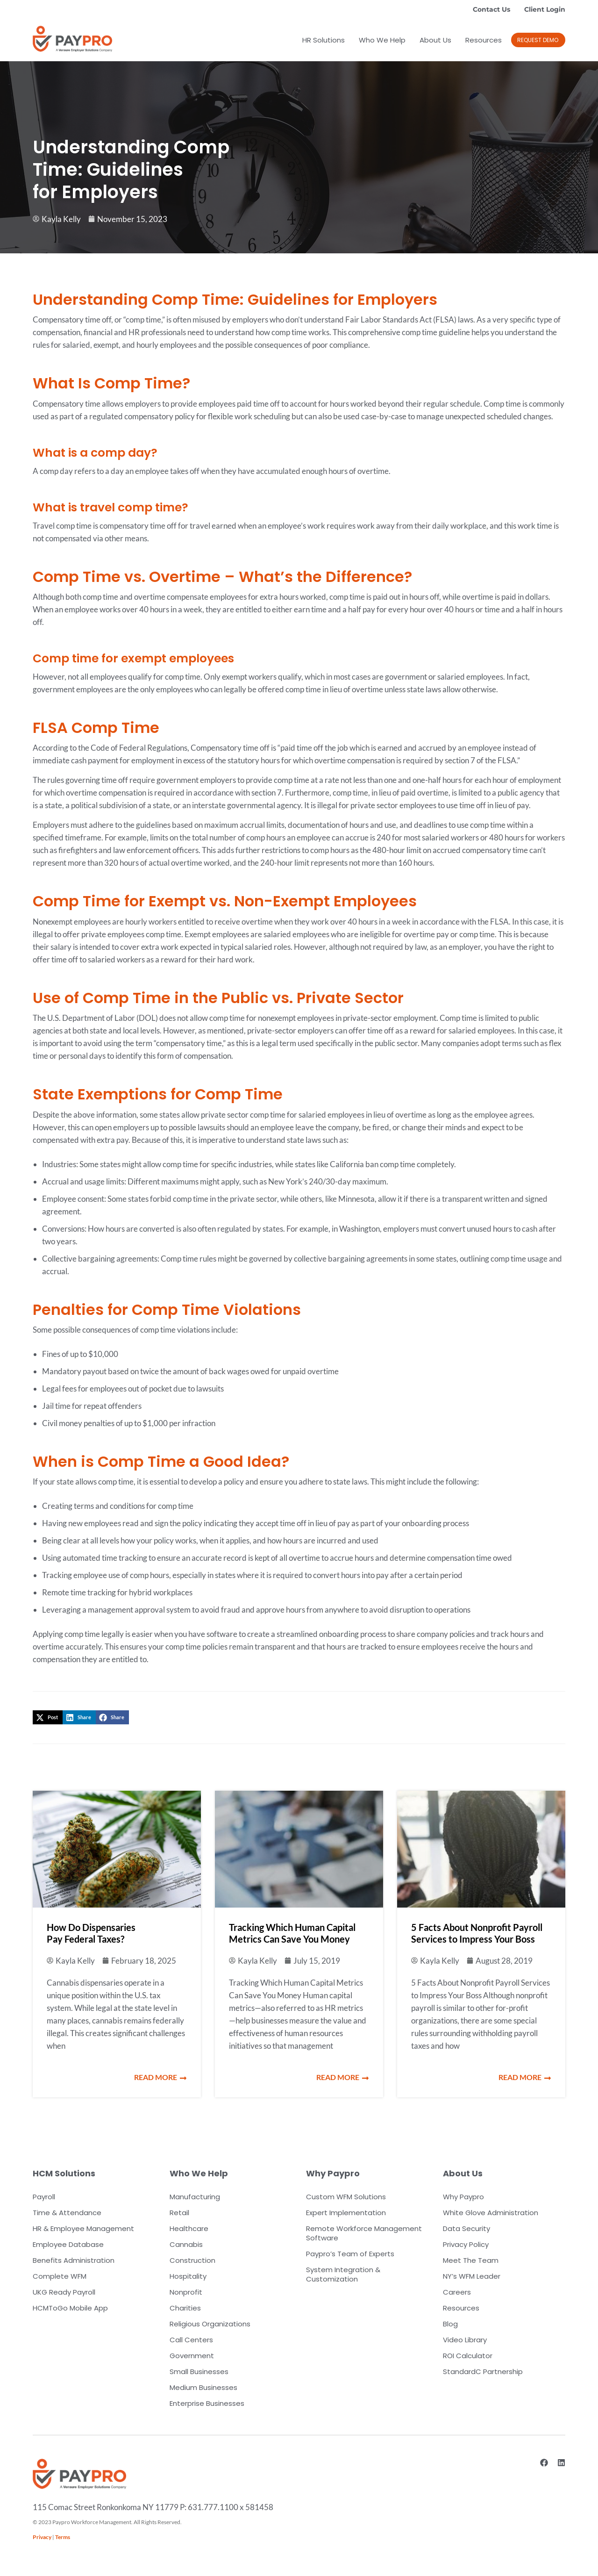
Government (192, 2356)
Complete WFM (59, 2276)
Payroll (44, 2197)
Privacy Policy (466, 2244)
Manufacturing (195, 2197)
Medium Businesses (203, 2387)
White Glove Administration (490, 2212)
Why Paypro (463, 2197)
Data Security (466, 2228)
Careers (457, 2292)
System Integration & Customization (343, 2274)
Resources (483, 40)
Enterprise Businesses (207, 2403)
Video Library (465, 2340)
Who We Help (382, 40)
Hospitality (188, 2276)
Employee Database (68, 2244)
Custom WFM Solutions (346, 2197)
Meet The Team (470, 2260)
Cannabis (186, 2244)
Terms (62, 2536)
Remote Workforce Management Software (364, 2233)
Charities (185, 2308)
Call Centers (191, 2340)
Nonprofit (186, 2292)
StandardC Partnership (483, 2371)
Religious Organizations (210, 2324)
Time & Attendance (67, 2212)
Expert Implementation (346, 2212)
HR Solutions (323, 40)
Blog (450, 2324)
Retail (179, 2212)
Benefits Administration (73, 2260)
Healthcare (189, 2228)
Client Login (544, 9)
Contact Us (491, 9)
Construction (192, 2260)
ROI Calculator (467, 2356)
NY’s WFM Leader (471, 2276)
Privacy (42, 2536)
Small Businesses (199, 2371)
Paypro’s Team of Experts (350, 2254)
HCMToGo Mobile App (70, 2308)
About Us (435, 40)
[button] (48, 1717)
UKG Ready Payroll (64, 2292)
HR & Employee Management (83, 2228)
